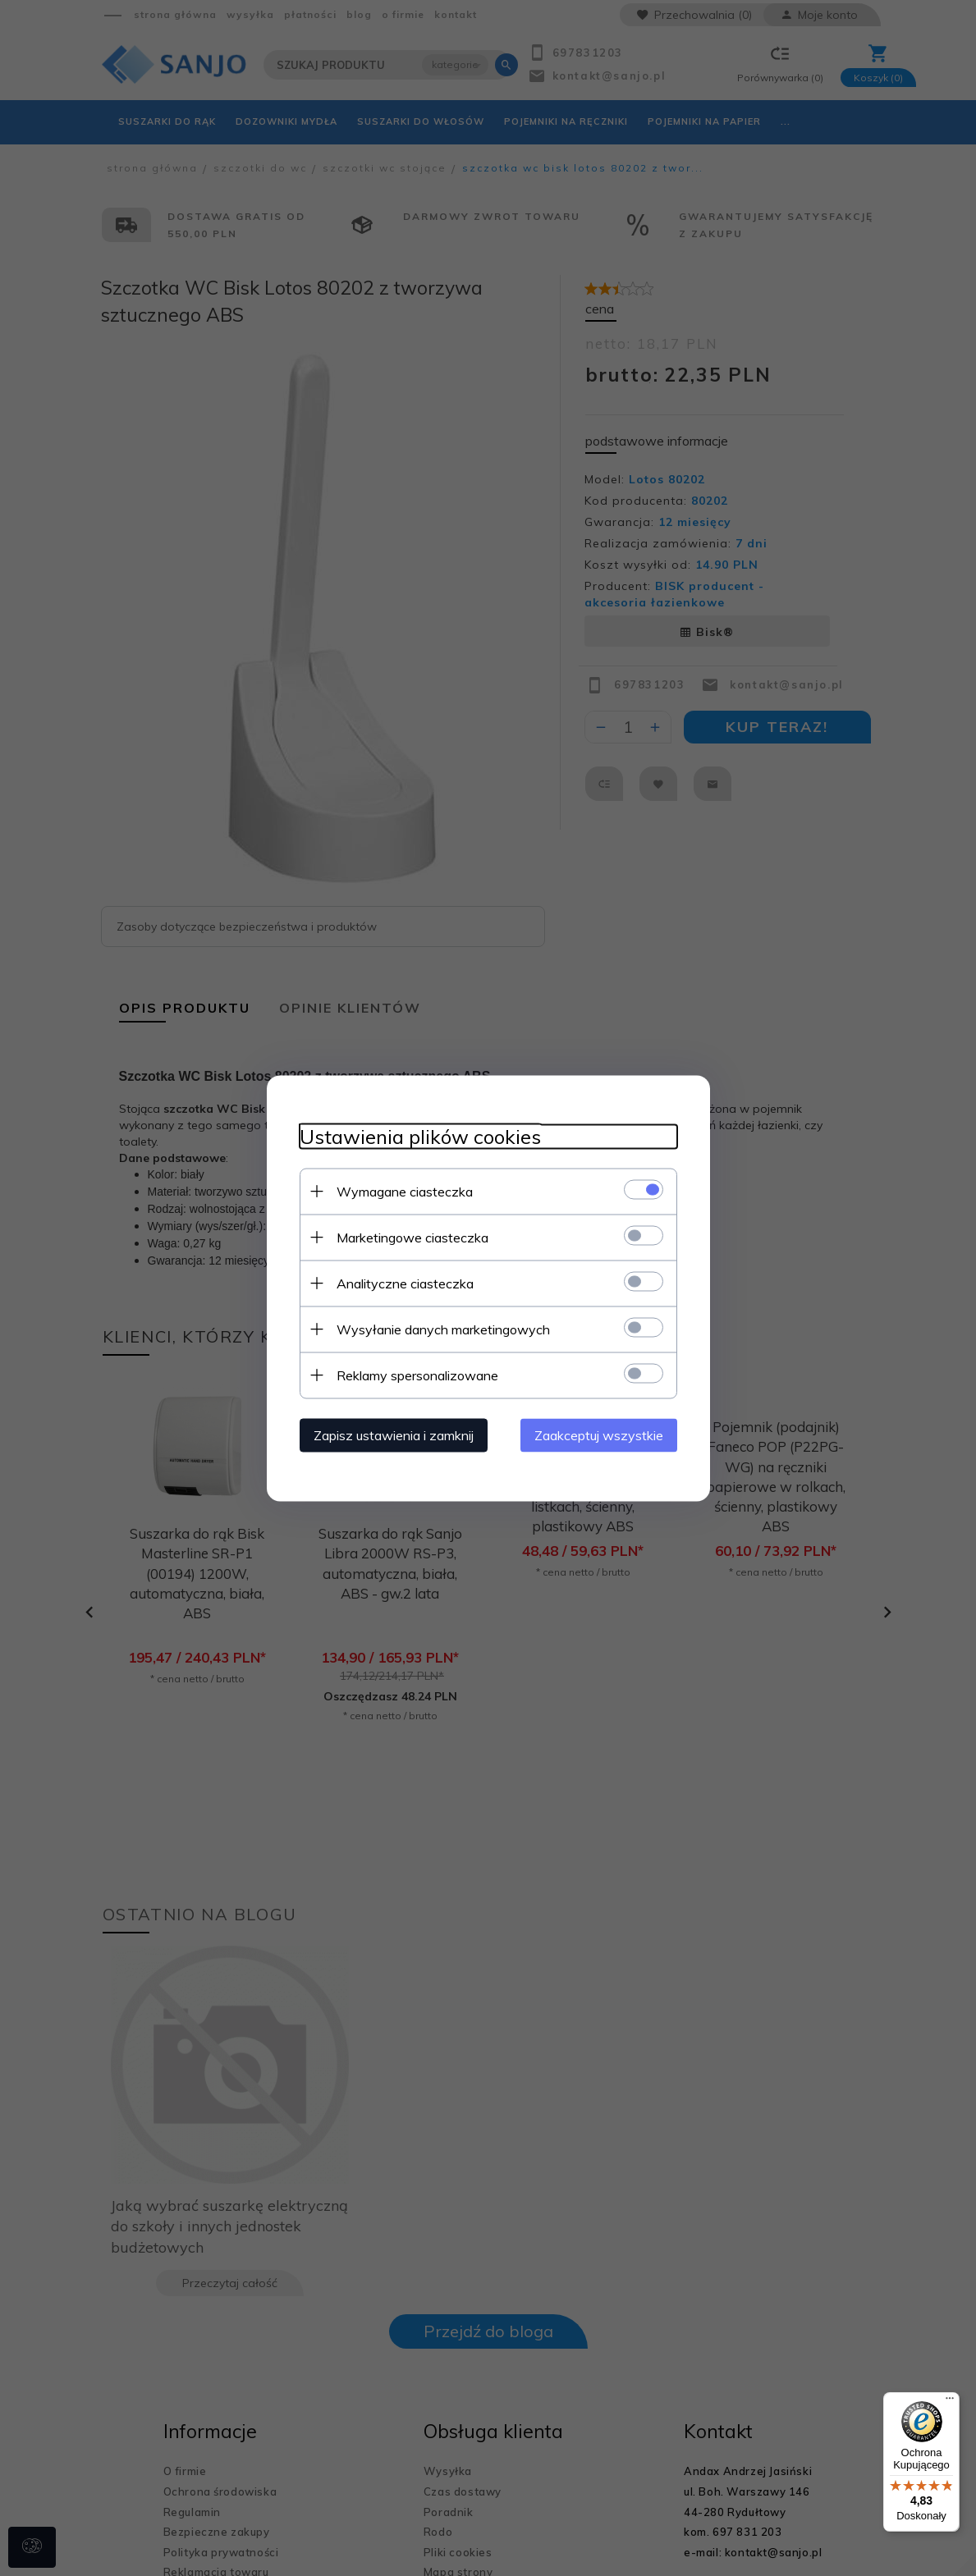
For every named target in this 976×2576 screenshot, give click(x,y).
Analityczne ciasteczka (405, 1282)
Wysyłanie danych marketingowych (443, 1328)
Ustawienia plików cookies (420, 1136)
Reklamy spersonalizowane (417, 1374)
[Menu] (950, 2402)
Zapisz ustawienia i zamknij (394, 1434)
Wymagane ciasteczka (405, 1191)
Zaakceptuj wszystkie (598, 1434)
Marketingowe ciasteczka (412, 1237)
